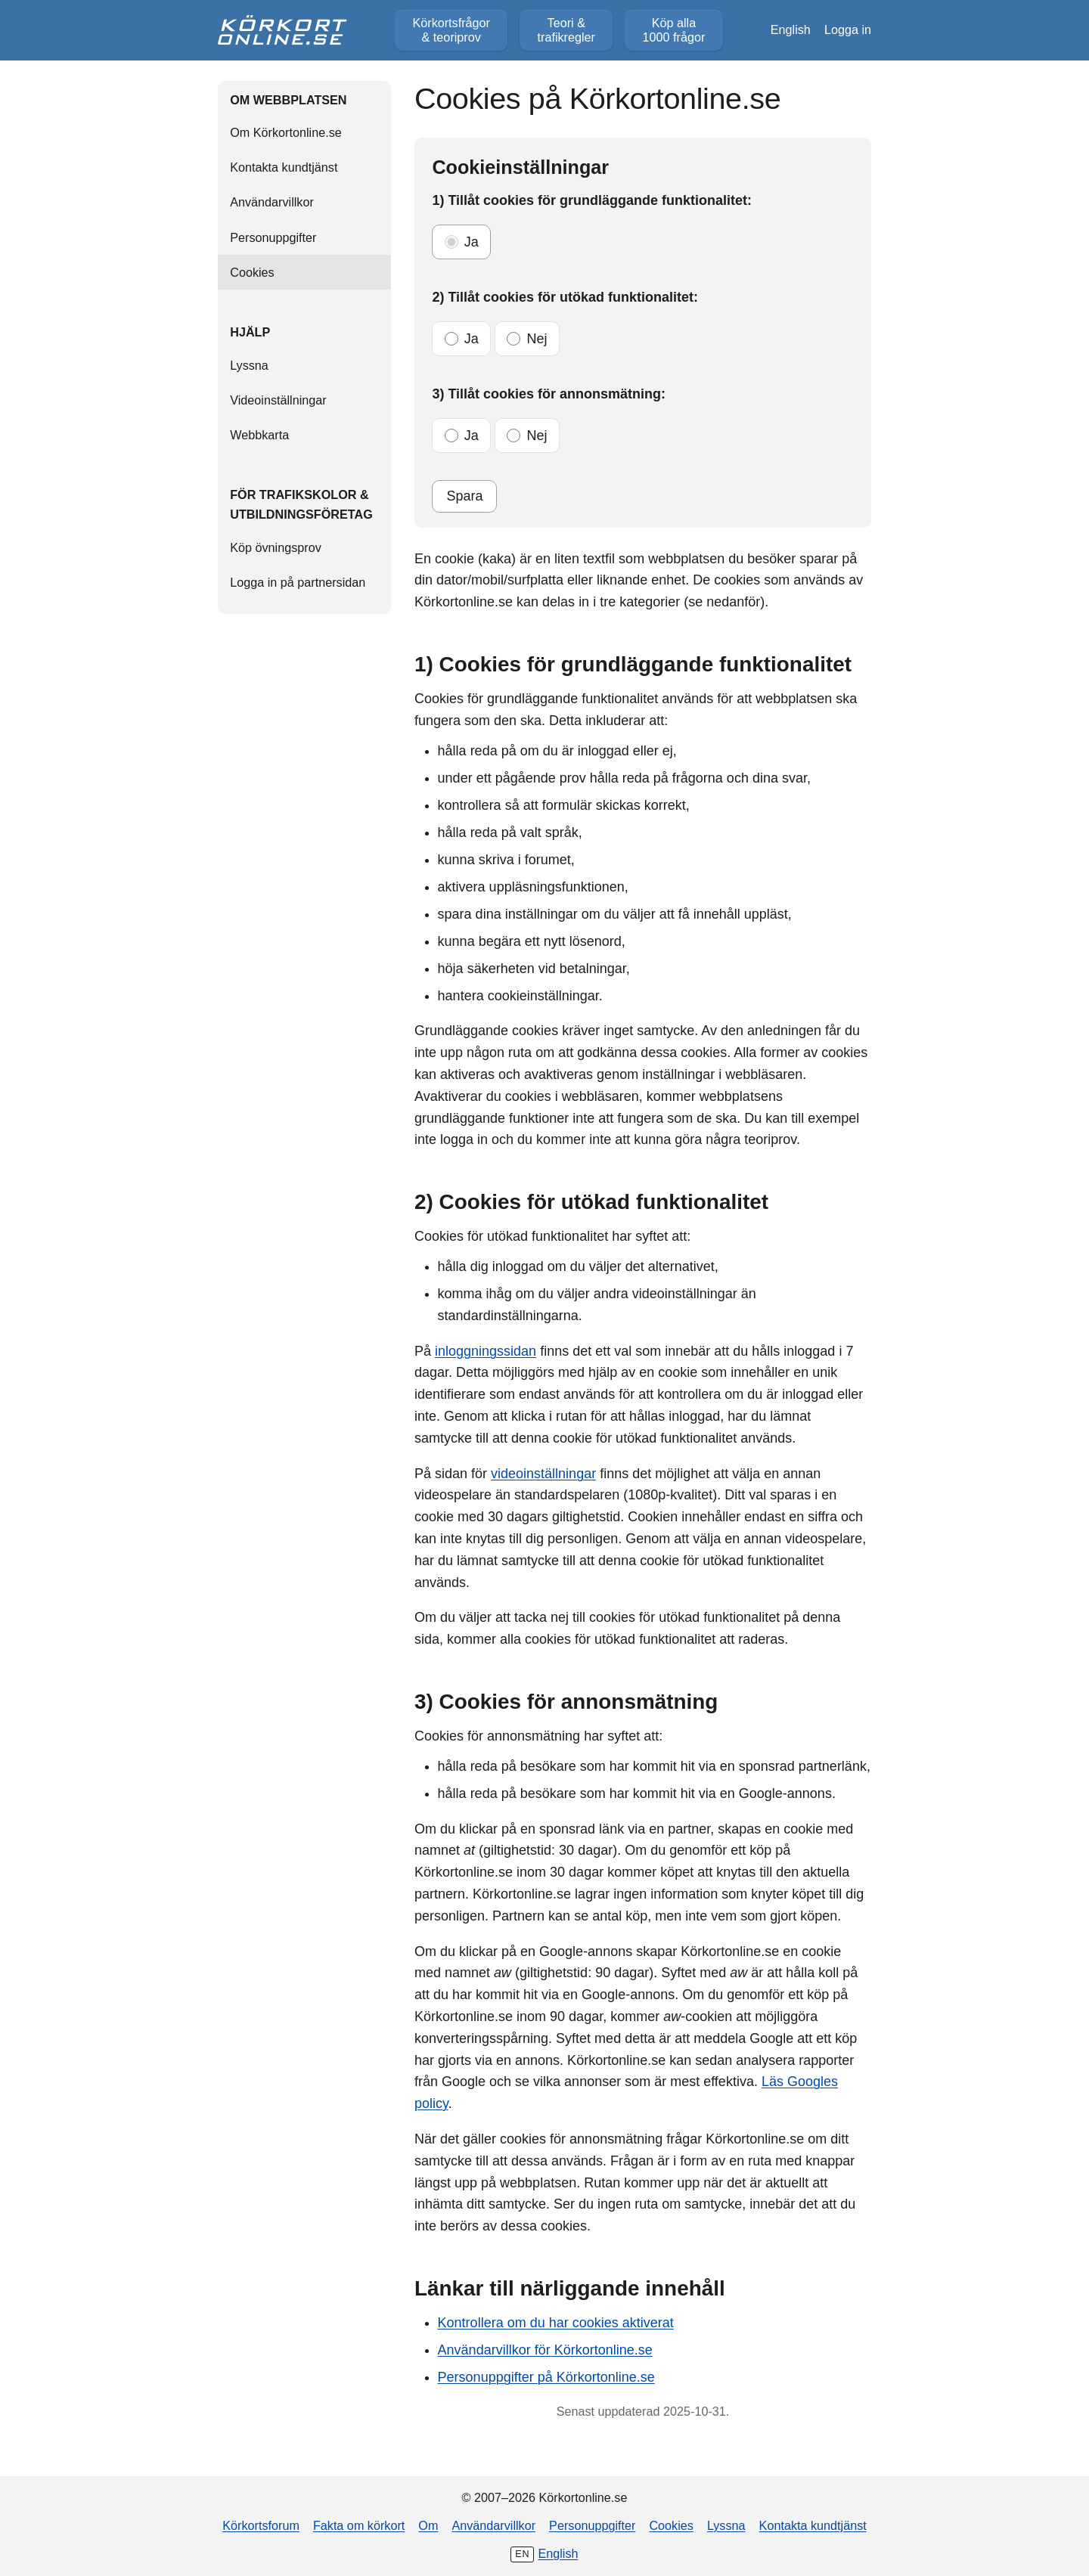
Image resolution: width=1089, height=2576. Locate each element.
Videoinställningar (278, 400)
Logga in (847, 29)
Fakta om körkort (359, 2525)
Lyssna (249, 365)
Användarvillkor (272, 202)
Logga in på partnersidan (297, 582)
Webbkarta (259, 435)
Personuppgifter (273, 237)
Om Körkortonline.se (286, 132)
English (791, 29)
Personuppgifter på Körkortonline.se (546, 2377)
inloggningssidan (485, 1351)
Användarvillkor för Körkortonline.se (545, 2349)
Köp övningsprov (275, 547)
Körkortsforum (260, 2525)
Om (428, 2525)
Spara (464, 496)
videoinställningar (543, 1473)
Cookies (671, 2525)
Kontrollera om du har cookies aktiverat (556, 2322)
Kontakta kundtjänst (283, 167)
